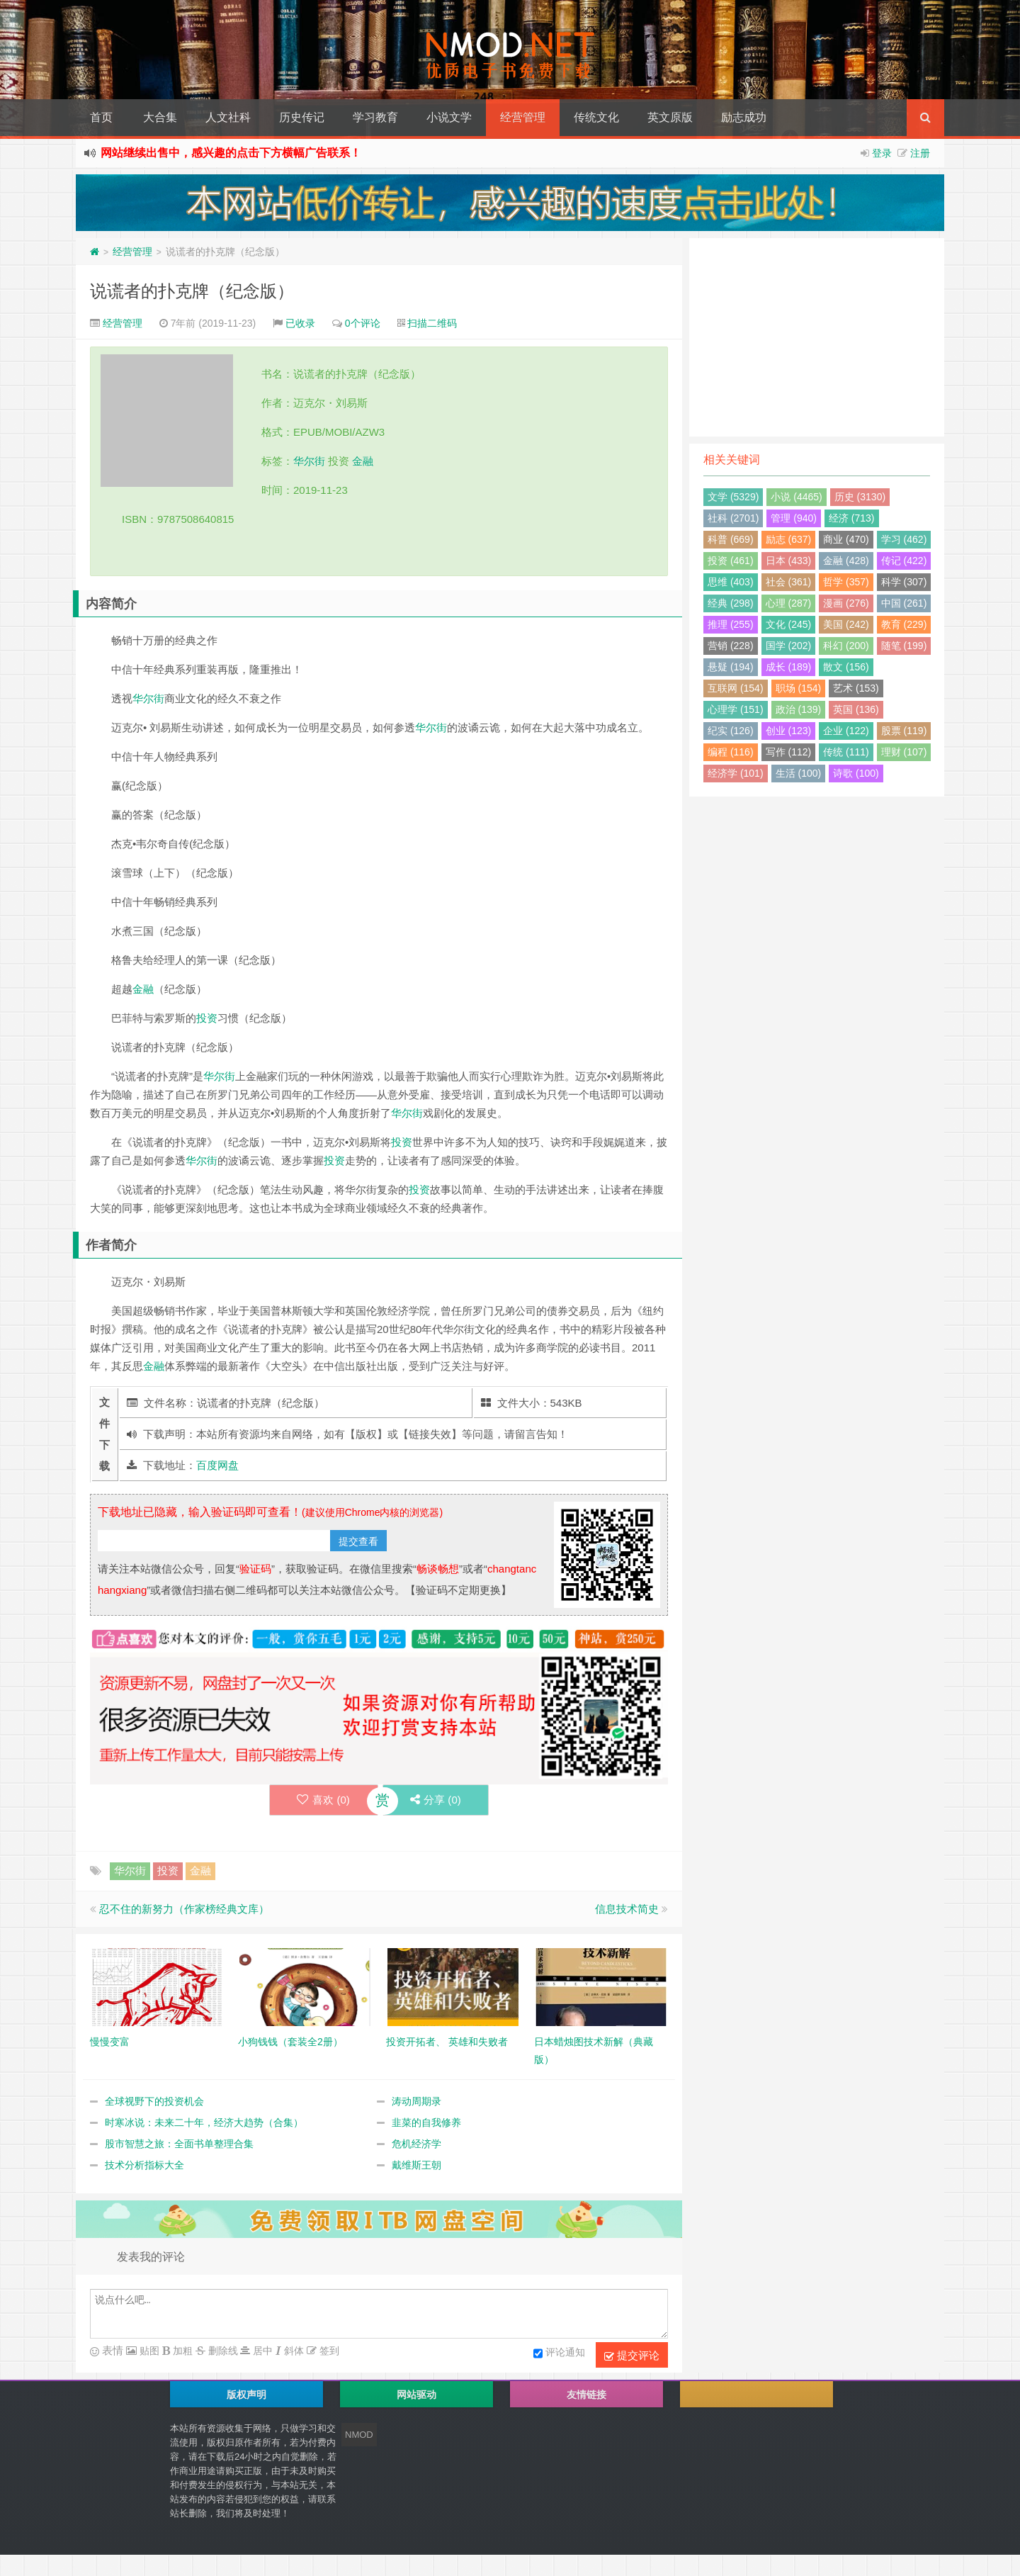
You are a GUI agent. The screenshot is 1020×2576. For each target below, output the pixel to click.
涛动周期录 (416, 2101)
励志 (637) (789, 539)
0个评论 (362, 323)
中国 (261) (904, 603)
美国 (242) (846, 624)
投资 (206, 1018)
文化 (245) (789, 624)
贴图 (148, 2350)
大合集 (160, 117)
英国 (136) (856, 709)
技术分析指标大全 (144, 2165)
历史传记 (301, 117)
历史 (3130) (859, 496)
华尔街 (309, 461)
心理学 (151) (736, 709)
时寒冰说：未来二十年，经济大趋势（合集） (204, 2122)
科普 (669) (731, 539)
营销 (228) (731, 645)
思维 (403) (731, 581)
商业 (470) (846, 539)
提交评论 (631, 2355)
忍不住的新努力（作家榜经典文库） (184, 1909)
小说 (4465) (796, 496)
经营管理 (522, 117)
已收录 (300, 323)
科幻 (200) (846, 645)
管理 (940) (794, 518)
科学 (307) (904, 581)
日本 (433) (789, 560)
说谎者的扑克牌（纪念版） (192, 290)
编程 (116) (731, 752)
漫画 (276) (846, 603)
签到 (328, 2350)
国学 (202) (789, 645)
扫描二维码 (432, 323)
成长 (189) (789, 667)
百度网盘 (217, 1465)
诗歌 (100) (856, 773)
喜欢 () (322, 1800)
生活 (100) (799, 773)
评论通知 (559, 2353)
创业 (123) (789, 730)
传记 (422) (904, 560)
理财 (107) (904, 752)
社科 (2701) (733, 518)
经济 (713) (852, 518)
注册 (920, 153)
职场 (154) (799, 688)
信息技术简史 (627, 1909)
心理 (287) (789, 603)
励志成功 (743, 117)
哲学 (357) (846, 581)
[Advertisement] (816, 337)
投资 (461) (731, 560)
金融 (362, 461)
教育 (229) (904, 624)
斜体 (292, 2350)
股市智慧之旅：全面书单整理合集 (179, 2143)
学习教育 (375, 117)
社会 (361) (789, 581)
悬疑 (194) (731, 667)
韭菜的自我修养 (426, 2122)
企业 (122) (846, 730)
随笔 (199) (904, 645)
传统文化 (596, 117)
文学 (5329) (733, 496)
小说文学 (449, 117)
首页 (101, 117)
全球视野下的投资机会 (154, 2101)
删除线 (221, 2350)
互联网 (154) (736, 688)
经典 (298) (731, 603)
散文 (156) (846, 667)
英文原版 (670, 117)
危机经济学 (416, 2143)
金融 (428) (846, 560)
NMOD (359, 2434)
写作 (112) (789, 752)
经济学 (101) (736, 773)
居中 (261, 2350)
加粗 (181, 2350)
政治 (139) (799, 709)
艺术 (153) (856, 688)
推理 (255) (731, 624)
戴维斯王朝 (416, 2165)
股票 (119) (904, 730)
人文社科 (228, 117)
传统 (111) (846, 752)
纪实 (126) (731, 730)
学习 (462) (904, 539)
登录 (882, 153)
